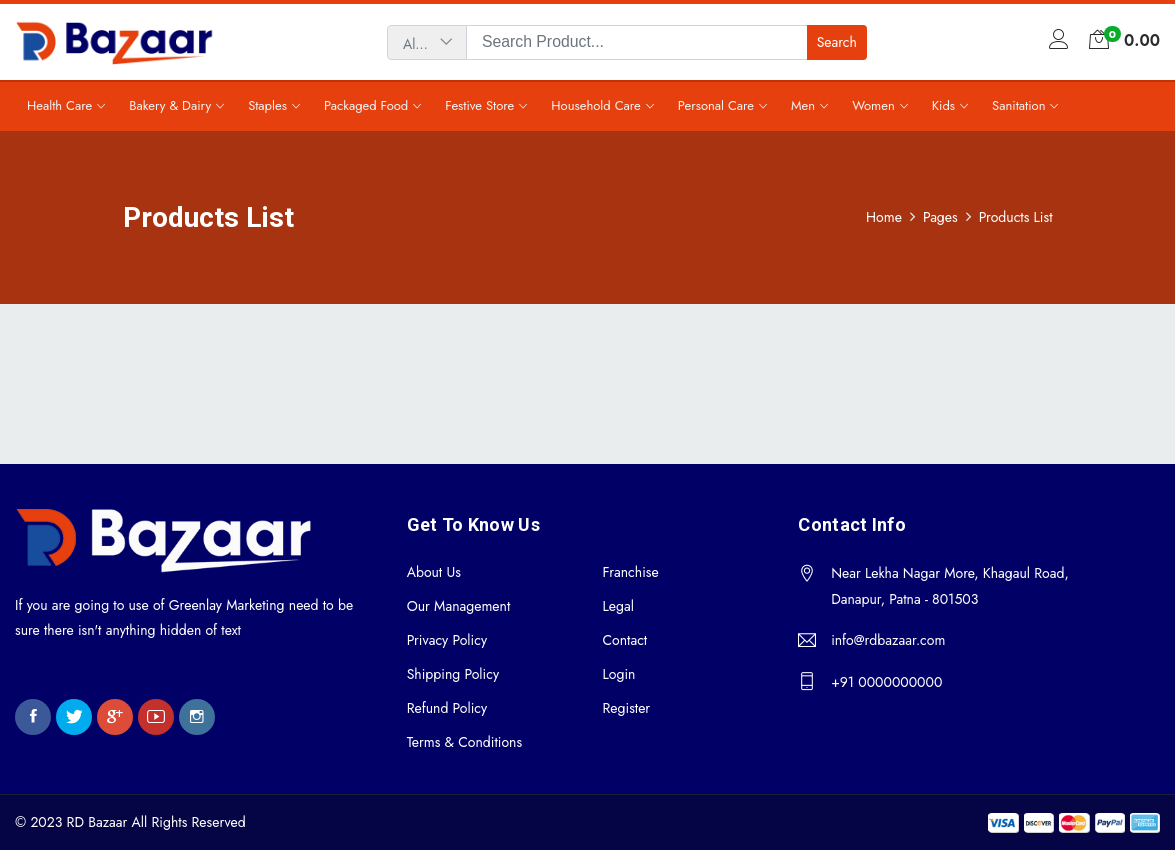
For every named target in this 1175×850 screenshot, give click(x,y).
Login (618, 674)
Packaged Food (366, 105)
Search (837, 42)
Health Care (59, 105)
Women (873, 105)
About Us (434, 572)
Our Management (459, 606)
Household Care (596, 105)
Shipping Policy (453, 674)
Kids (943, 105)
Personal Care (716, 105)
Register (626, 708)
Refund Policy (447, 708)
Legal (617, 606)
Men (803, 105)
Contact (624, 640)
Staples (267, 105)
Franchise (630, 572)
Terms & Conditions (464, 742)
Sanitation (1018, 105)
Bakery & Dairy (170, 105)
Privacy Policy (447, 640)
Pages (940, 217)
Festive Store (479, 105)
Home (884, 217)
